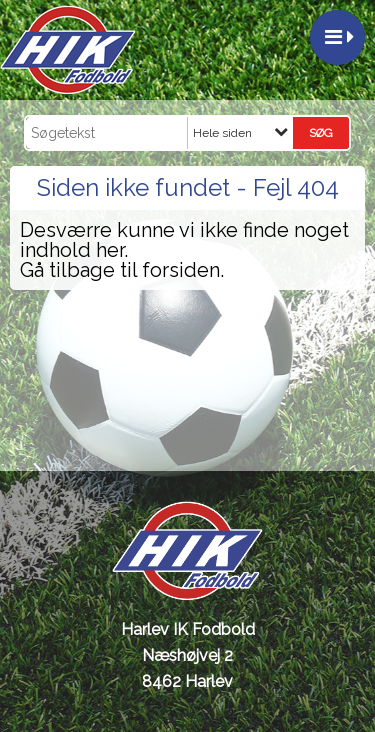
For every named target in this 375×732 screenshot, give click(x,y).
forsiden (181, 270)
